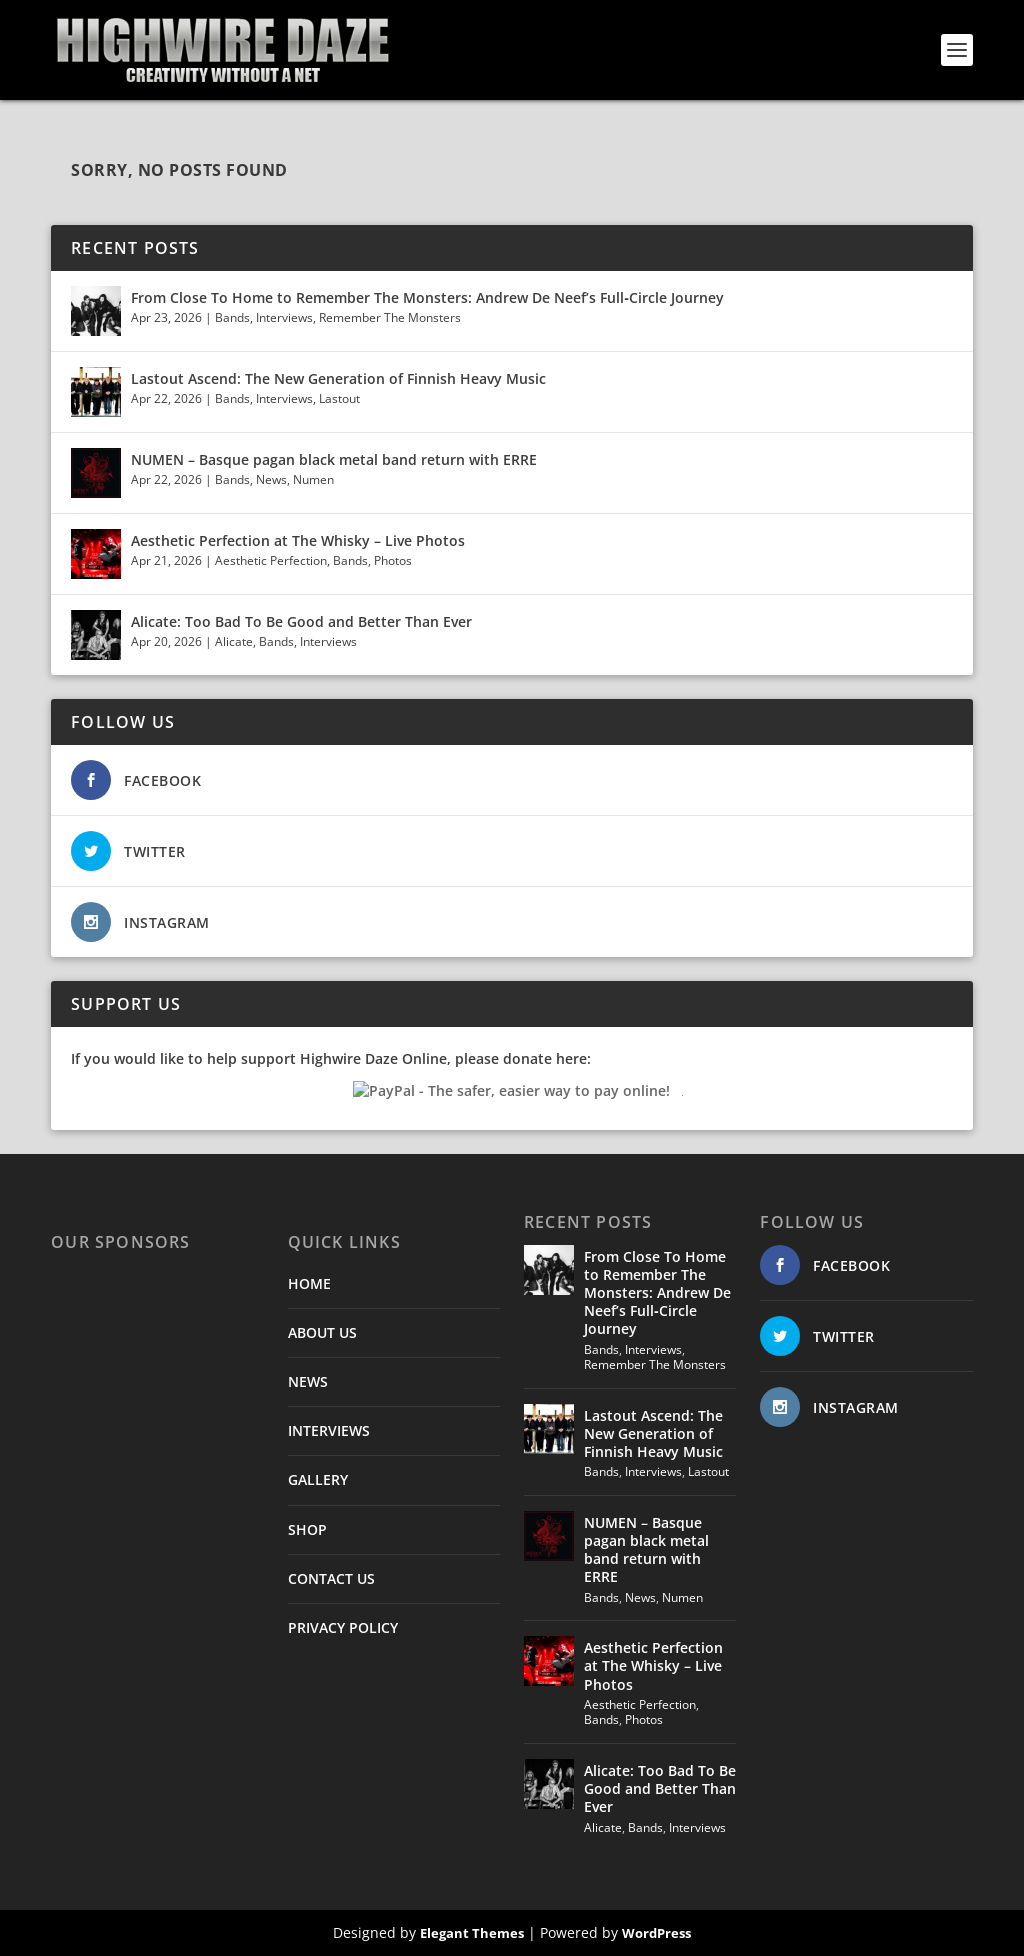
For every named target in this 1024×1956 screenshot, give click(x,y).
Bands (232, 317)
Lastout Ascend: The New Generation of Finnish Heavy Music (338, 378)
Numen (313, 479)
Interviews (284, 317)
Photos (393, 560)
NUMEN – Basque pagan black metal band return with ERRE (334, 459)
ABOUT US (322, 1332)
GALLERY (318, 1479)
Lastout (339, 398)
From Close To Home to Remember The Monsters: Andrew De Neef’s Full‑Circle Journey (427, 297)
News (271, 479)
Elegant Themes (472, 1933)
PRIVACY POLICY (343, 1627)
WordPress (656, 1933)
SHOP (307, 1529)
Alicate (234, 641)
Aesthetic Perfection (271, 560)
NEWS (308, 1381)
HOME (309, 1283)
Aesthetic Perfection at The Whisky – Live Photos (298, 540)
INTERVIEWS (329, 1430)
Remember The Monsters (390, 317)
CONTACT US (331, 1578)
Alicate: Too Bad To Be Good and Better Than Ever (301, 621)
